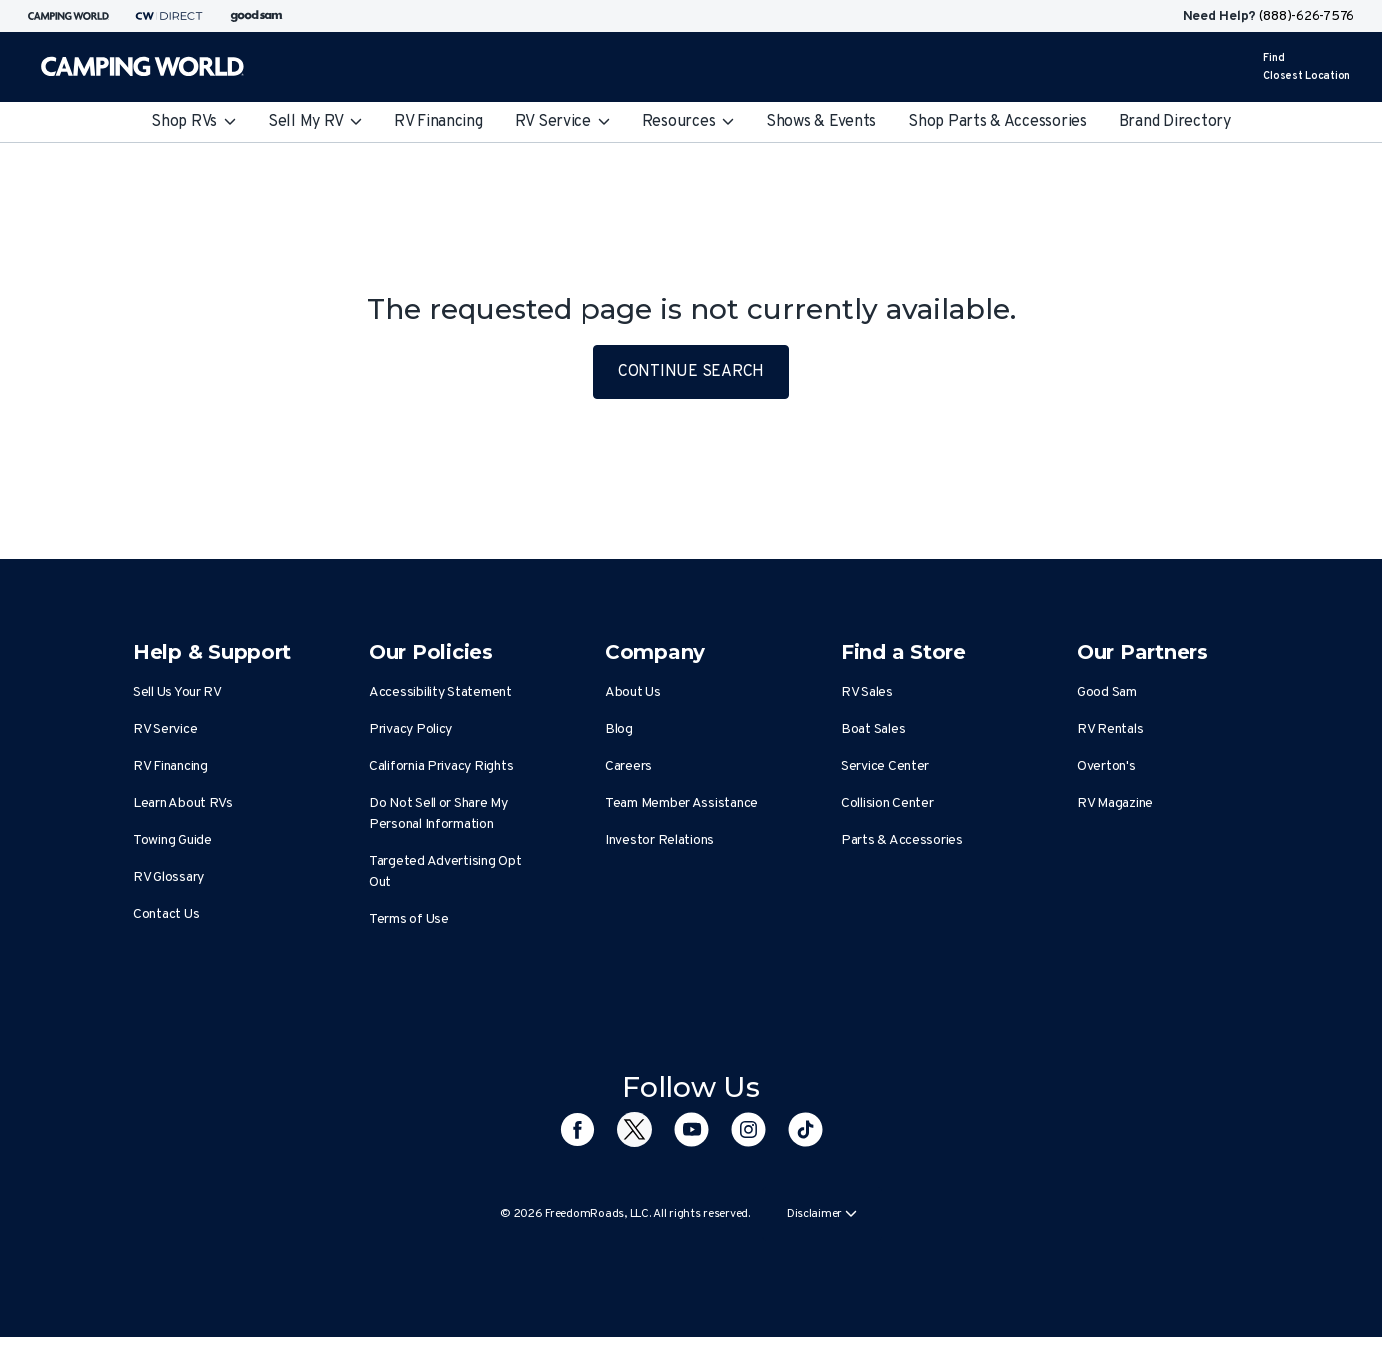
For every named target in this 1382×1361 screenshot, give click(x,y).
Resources (688, 122)
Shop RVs (193, 122)
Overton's (1106, 766)
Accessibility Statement (440, 692)
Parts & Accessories (902, 840)
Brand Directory (1175, 122)
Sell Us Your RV (177, 692)
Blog (619, 729)
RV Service (562, 122)
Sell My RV (315, 122)
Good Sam (1107, 692)
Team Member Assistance (681, 803)
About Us (633, 692)
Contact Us (166, 914)
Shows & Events (821, 122)
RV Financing (438, 122)
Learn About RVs (183, 803)
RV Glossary (168, 877)
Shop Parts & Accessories (997, 122)
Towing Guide (172, 840)
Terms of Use (409, 919)
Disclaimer (822, 1214)
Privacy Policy (410, 729)
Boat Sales (873, 729)
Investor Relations (659, 840)
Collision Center (887, 803)
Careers (628, 766)
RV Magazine (1115, 803)
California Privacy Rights (441, 766)
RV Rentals (1110, 729)
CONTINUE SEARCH (691, 372)
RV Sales (867, 692)
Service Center (885, 766)
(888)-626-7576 (1306, 16)
